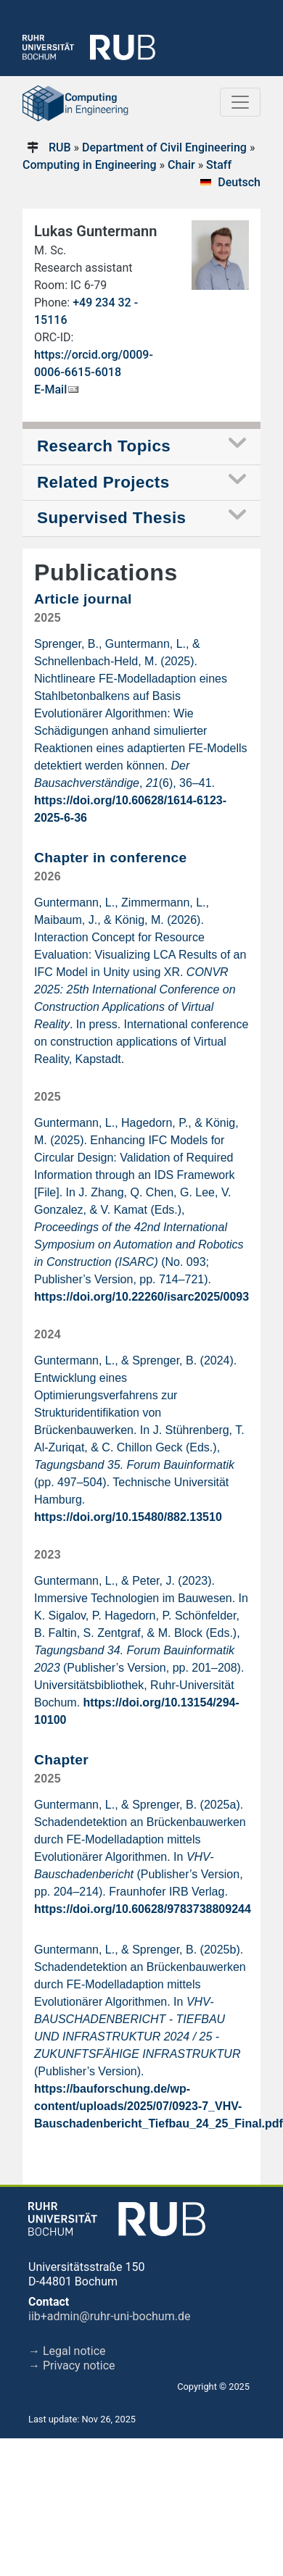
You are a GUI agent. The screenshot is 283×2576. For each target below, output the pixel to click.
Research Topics (104, 446)
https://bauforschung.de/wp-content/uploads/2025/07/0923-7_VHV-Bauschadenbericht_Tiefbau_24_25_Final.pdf (158, 2106)
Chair (181, 165)
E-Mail (50, 389)
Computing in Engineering (89, 165)
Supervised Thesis (111, 518)
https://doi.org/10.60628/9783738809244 (142, 1909)
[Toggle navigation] (240, 102)
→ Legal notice (67, 2351)
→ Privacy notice (71, 2365)
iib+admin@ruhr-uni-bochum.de (109, 2316)
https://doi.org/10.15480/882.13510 (128, 1517)
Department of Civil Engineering (164, 147)
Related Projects (103, 482)
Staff (218, 165)
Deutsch (239, 182)
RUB (60, 147)
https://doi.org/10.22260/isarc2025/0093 (141, 1297)
